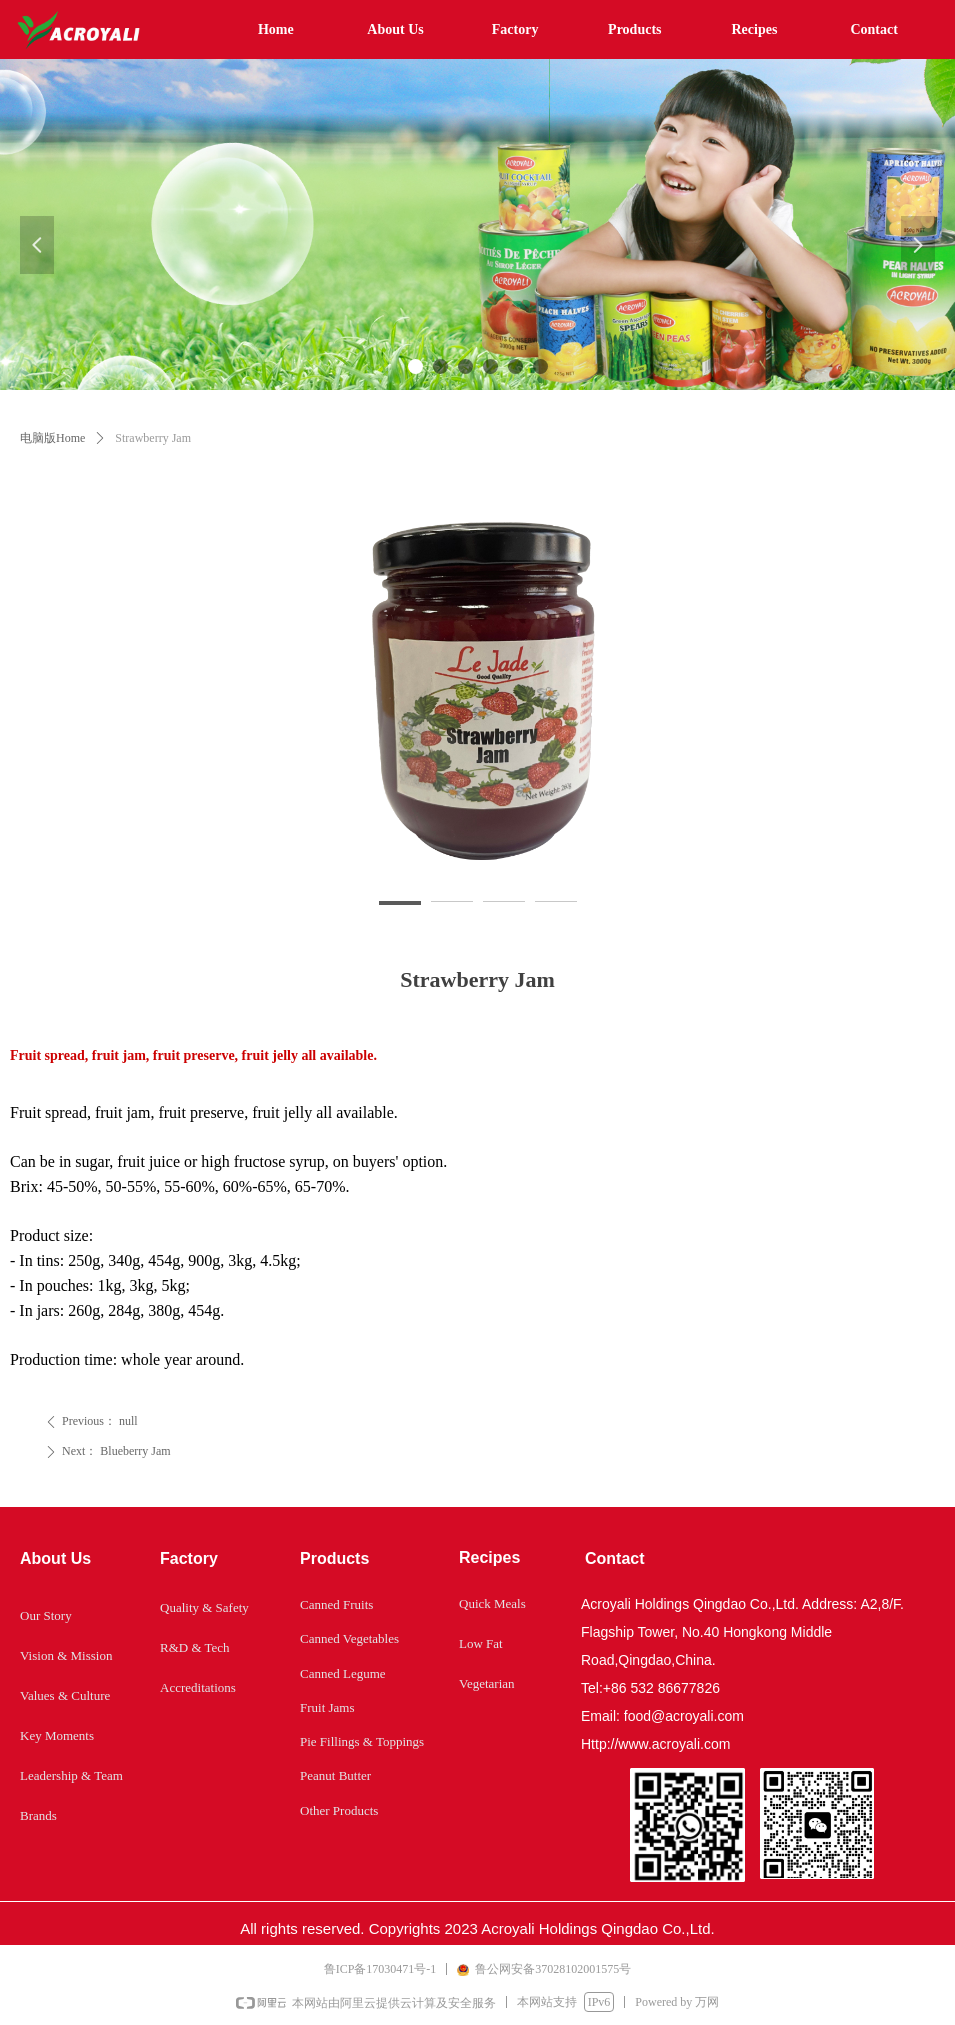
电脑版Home (52, 438)
